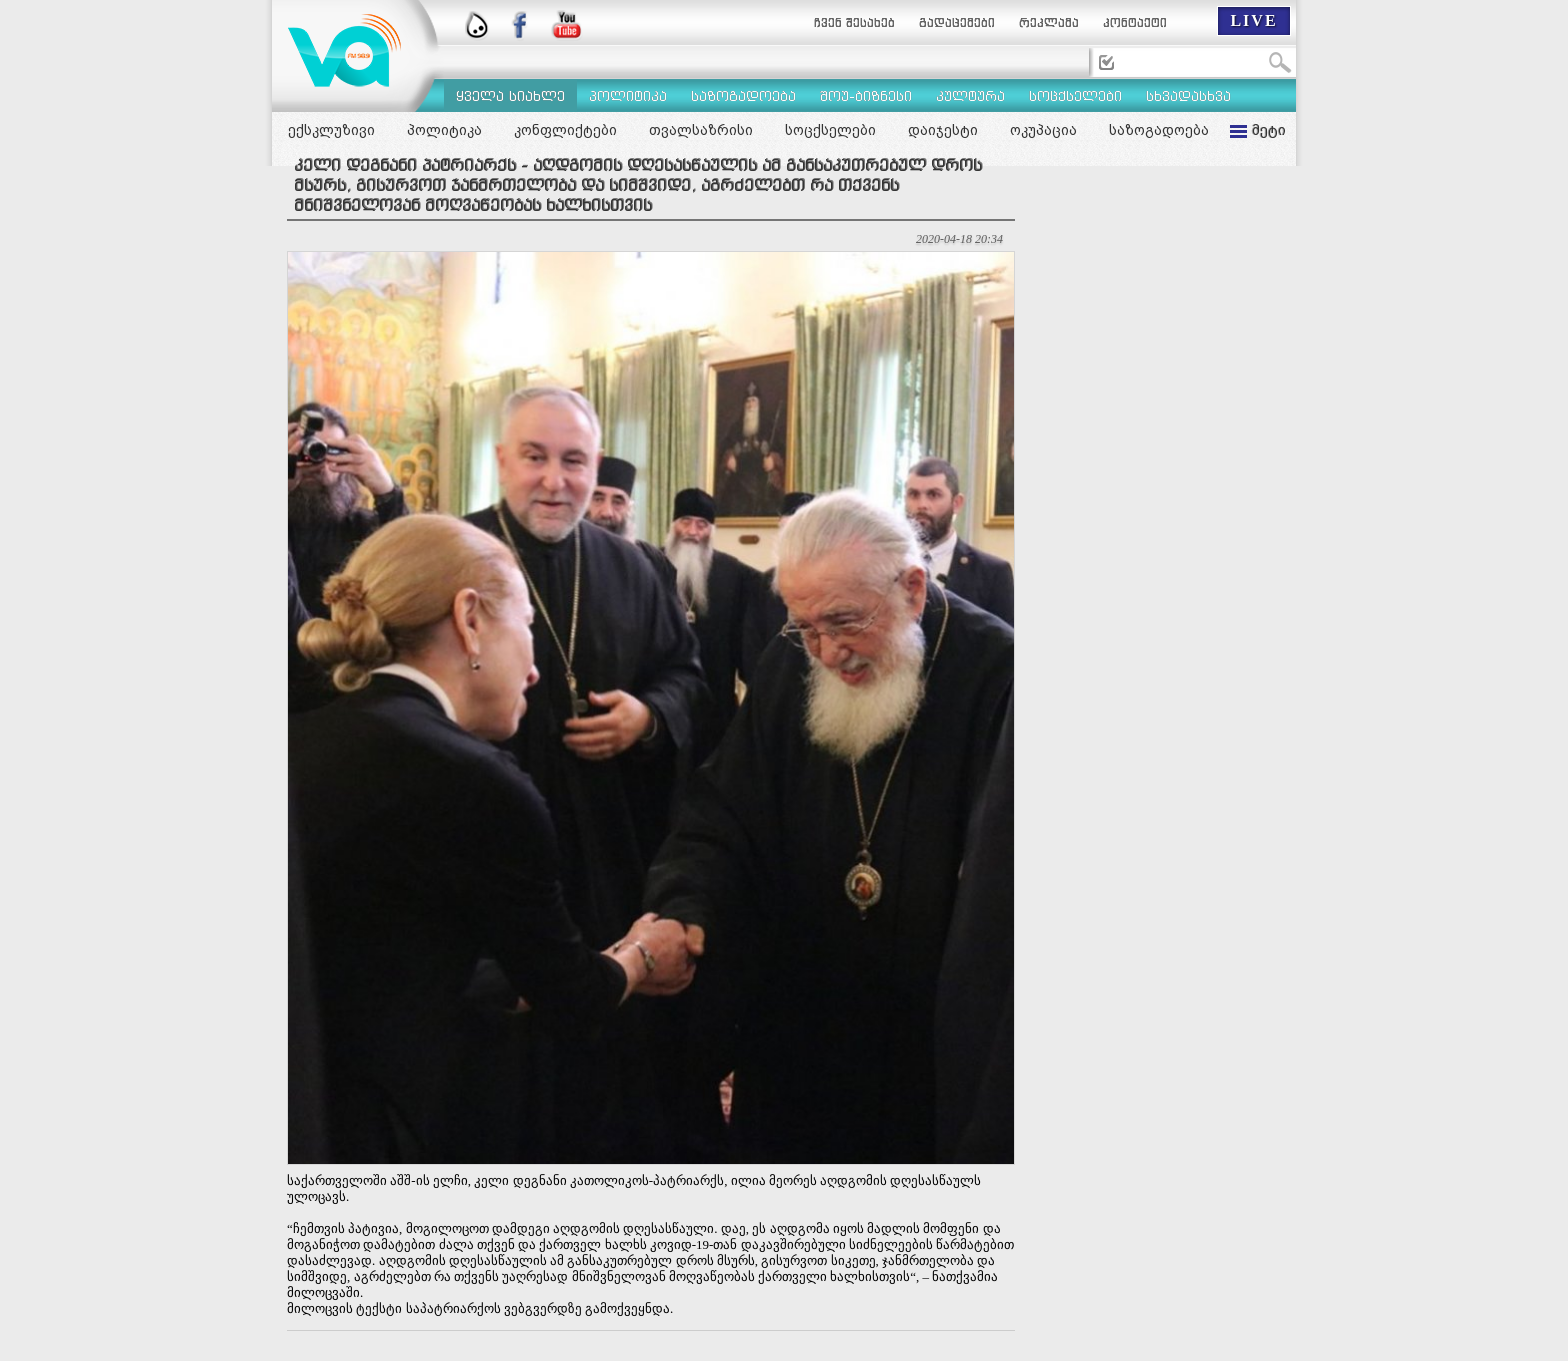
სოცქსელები (830, 130)
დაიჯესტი (943, 130)
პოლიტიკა (444, 130)
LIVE (1253, 20)
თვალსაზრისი (701, 130)
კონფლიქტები (565, 130)
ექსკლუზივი (331, 130)
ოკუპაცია (1043, 130)
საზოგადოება (1159, 130)
